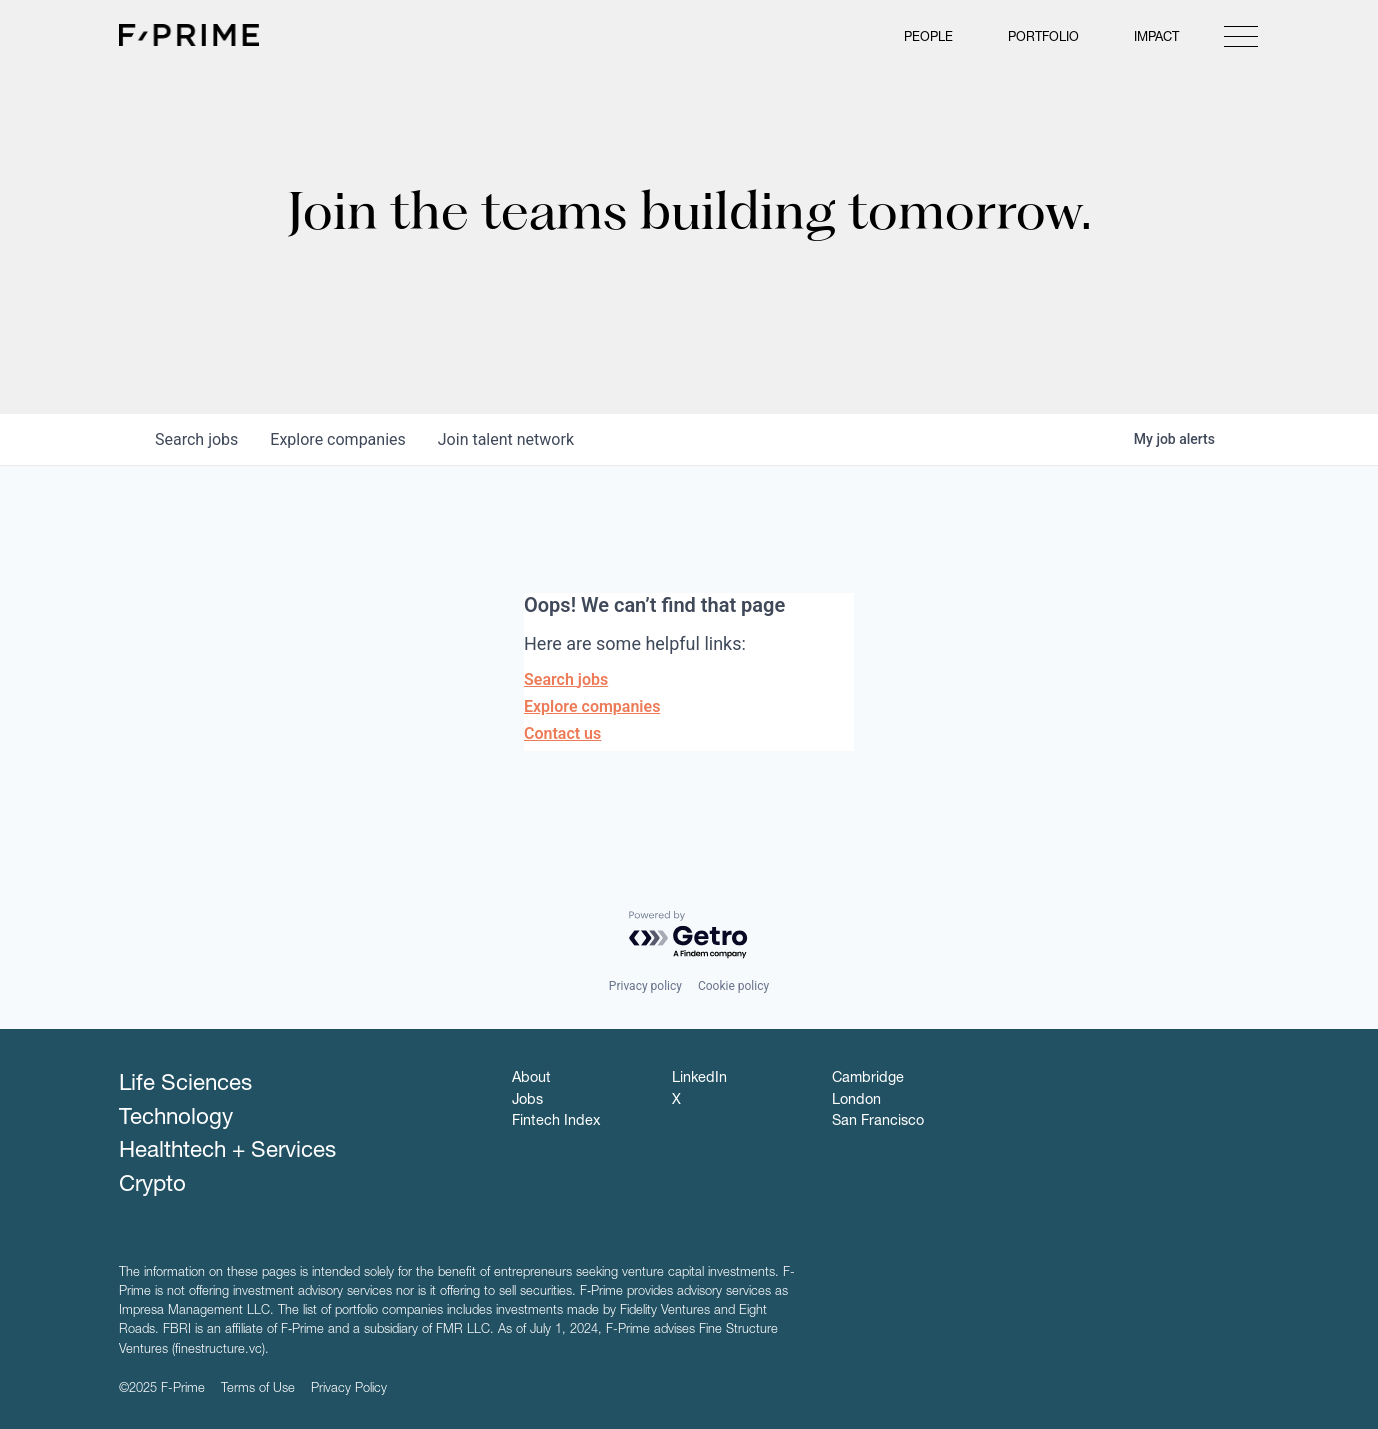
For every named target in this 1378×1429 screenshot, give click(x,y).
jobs (196, 439)
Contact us (562, 733)
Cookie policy (733, 986)
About (531, 1079)
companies (337, 439)
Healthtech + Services (227, 1152)
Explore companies (592, 706)
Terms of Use (258, 1389)
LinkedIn (699, 1079)
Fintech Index (556, 1122)
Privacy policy (645, 986)
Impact (1156, 38)
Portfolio (1043, 38)
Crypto (152, 1186)
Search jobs (566, 679)
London (856, 1101)
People (928, 38)
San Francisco (878, 1122)
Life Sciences (185, 1085)
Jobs (527, 1101)
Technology (176, 1119)
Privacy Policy (349, 1389)
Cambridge (868, 1079)
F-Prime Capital (189, 35)
